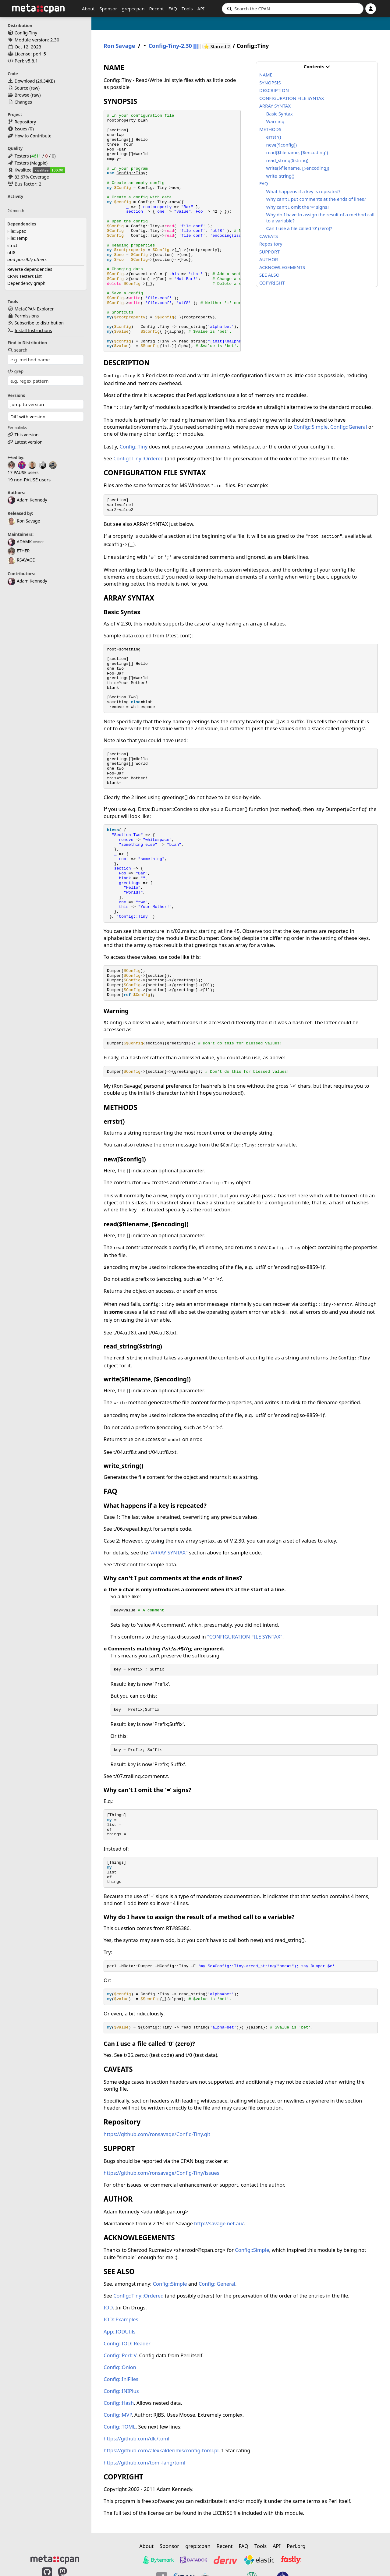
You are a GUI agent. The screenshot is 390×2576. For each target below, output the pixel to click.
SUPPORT (269, 252)
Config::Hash (119, 2402)
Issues (21, 129)
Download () (35, 81)
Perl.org (296, 2545)
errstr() (273, 137)
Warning (275, 121)
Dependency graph (26, 283)
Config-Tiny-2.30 (170, 45)
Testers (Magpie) (31, 163)
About (88, 8)
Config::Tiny (130, 173)
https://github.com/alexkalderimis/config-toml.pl (161, 2450)
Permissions (27, 316)
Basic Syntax (279, 114)
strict (12, 245)
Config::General (348, 426)
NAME (265, 75)
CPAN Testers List (24, 276)
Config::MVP (118, 2414)
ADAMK (20, 541)
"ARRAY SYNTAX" (168, 1552)
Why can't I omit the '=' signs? (297, 207)
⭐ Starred (217, 46)
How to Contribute (33, 136)
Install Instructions (33, 330)
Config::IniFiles (121, 2379)
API (201, 8)
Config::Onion (120, 2367)
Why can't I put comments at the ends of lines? (316, 199)
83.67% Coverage (32, 177)
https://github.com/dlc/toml (136, 2438)
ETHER (19, 551)
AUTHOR (268, 259)
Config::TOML (120, 2426)
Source (21, 88)
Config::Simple (310, 426)
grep (15, 371)
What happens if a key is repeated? (303, 191)
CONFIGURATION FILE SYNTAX (291, 98)
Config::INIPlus (121, 2390)
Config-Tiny (26, 33)
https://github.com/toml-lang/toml (144, 2462)
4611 (36, 156)
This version (27, 435)
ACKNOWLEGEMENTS (282, 267)
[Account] (370, 8)
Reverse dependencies (29, 269)
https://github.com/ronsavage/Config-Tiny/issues (161, 2172)
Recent (156, 8)
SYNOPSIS (270, 83)
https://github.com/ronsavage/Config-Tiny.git (157, 2134)
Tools (187, 8)
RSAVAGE (21, 560)
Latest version (29, 442)
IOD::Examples (121, 2319)
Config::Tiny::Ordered (138, 458)
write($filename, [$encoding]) (297, 168)
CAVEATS (268, 236)
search (17, 350)
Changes (23, 102)
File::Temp (17, 238)
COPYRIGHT (272, 283)
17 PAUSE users (23, 472)
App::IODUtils (120, 2331)
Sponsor (108, 8)
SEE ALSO (269, 275)
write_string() (280, 176)
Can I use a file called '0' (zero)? (299, 228)
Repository (25, 122)
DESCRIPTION (274, 90)
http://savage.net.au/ (219, 2223)
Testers (22, 156)
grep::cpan (133, 8)
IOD (108, 2307)
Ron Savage (24, 521)
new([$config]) (281, 145)
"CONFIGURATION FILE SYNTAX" (244, 1636)
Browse (22, 95)
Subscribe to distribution (39, 323)
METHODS (270, 129)
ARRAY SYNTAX (275, 106)
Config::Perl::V (120, 2355)
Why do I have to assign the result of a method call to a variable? (320, 217)
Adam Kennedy (27, 500)
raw (34, 88)
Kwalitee (23, 170)
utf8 (11, 252)
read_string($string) (287, 160)
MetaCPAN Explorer (34, 309)
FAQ (172, 8)
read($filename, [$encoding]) (297, 152)
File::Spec (16, 231)
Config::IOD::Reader (127, 2343)
